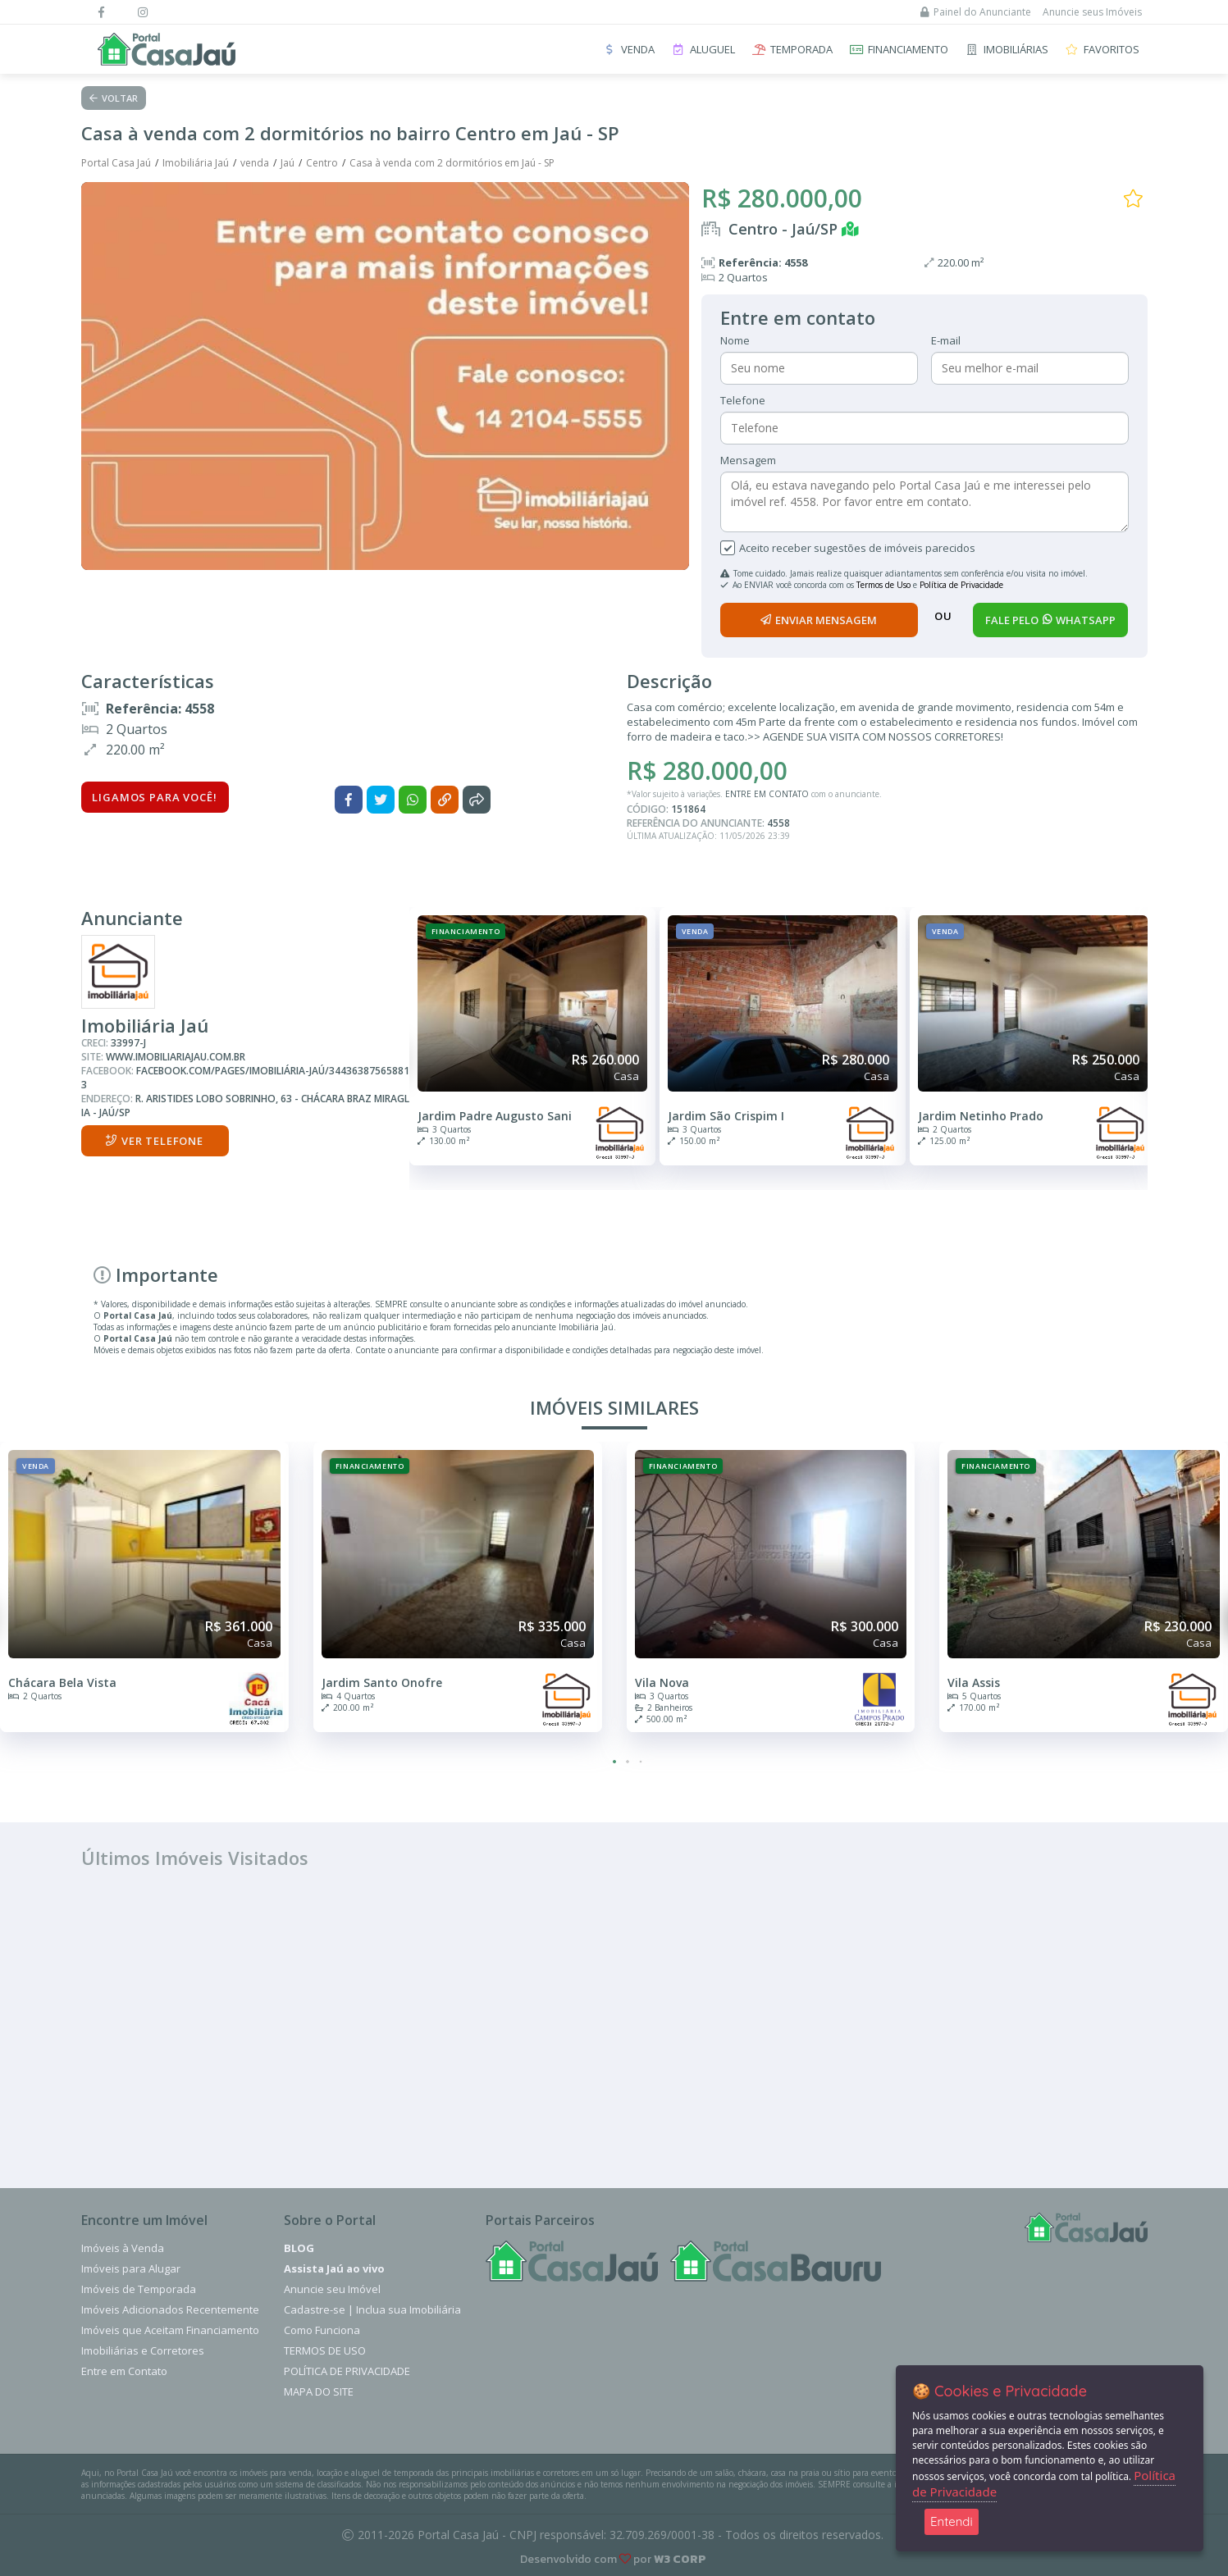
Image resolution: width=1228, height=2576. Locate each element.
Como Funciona (322, 2330)
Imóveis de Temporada (138, 2289)
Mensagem (748, 460)
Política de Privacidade (961, 584)
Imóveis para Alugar (130, 2268)
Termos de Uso (883, 584)
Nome (735, 340)
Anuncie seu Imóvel (332, 2289)
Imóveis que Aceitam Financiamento (170, 2330)
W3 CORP (680, 2559)
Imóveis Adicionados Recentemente (170, 2309)
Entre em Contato (124, 2371)
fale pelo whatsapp (1050, 620)
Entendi (951, 2521)
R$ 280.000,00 (781, 198)
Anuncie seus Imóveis (1092, 12)
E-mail (946, 340)
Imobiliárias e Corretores (142, 2350)
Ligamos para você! (154, 797)
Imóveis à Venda (122, 2248)
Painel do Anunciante (975, 12)
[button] (614, 1761)
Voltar (113, 98)
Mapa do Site (319, 2391)
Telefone (742, 400)
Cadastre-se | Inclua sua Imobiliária (372, 2309)
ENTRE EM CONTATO (767, 794)
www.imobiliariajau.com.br (175, 1057)
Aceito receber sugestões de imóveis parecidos (857, 547)
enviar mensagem (818, 620)
